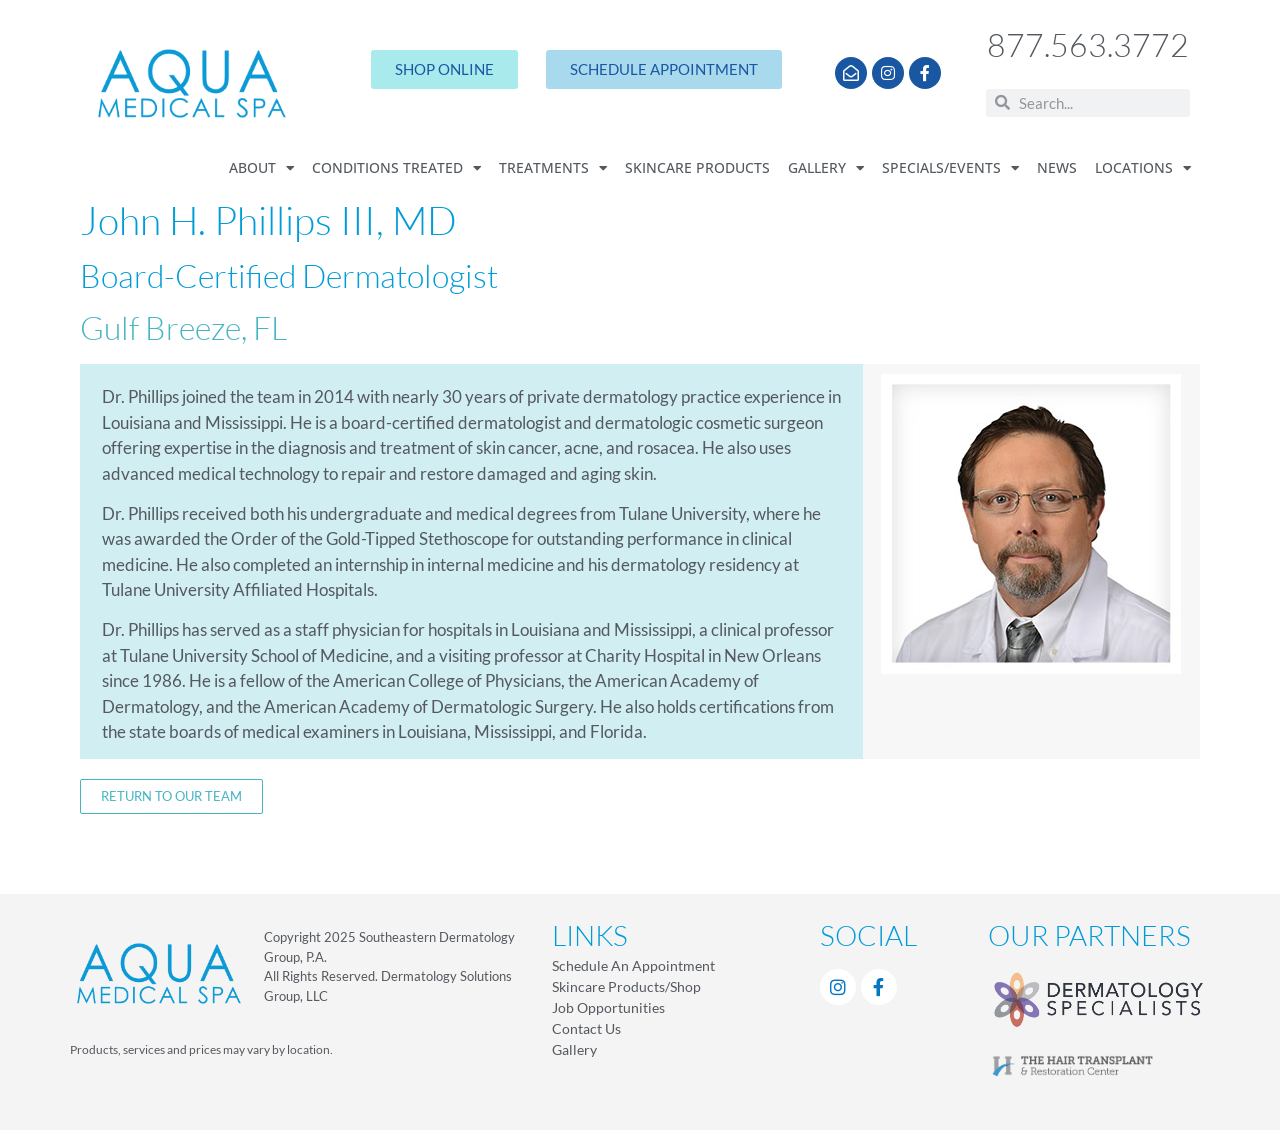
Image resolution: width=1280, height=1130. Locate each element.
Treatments (553, 169)
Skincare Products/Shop (626, 986)
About (261, 169)
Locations (1143, 169)
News (1057, 168)
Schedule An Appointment (633, 965)
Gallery (826, 169)
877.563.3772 (1088, 44)
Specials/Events (950, 169)
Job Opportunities (608, 1007)
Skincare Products (697, 168)
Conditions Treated (396, 169)
